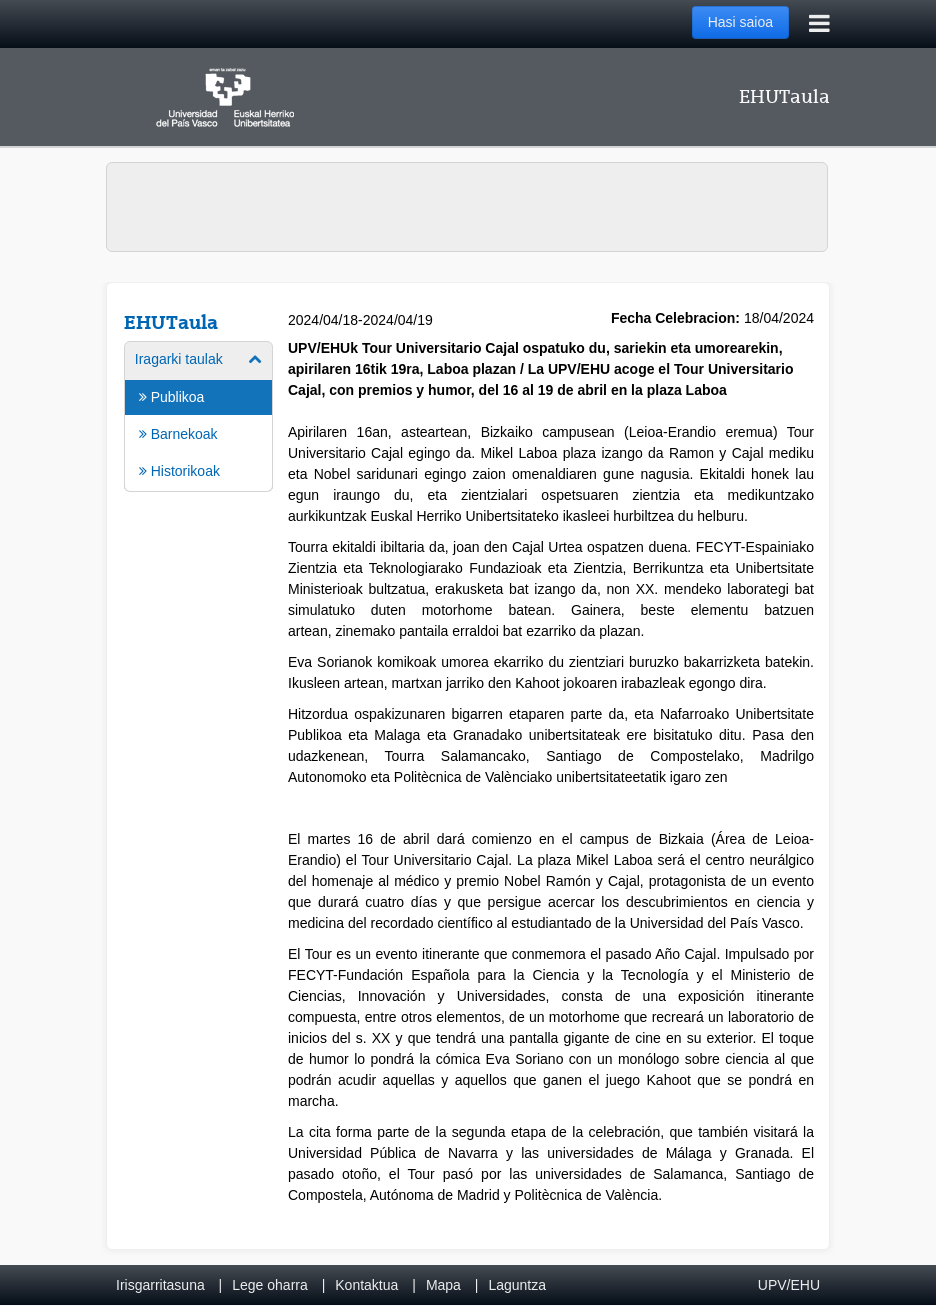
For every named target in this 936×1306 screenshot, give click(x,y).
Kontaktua (366, 1285)
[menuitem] (198, 415)
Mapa (443, 1285)
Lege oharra (270, 1285)
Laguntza (517, 1285)
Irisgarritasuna (160, 1285)
